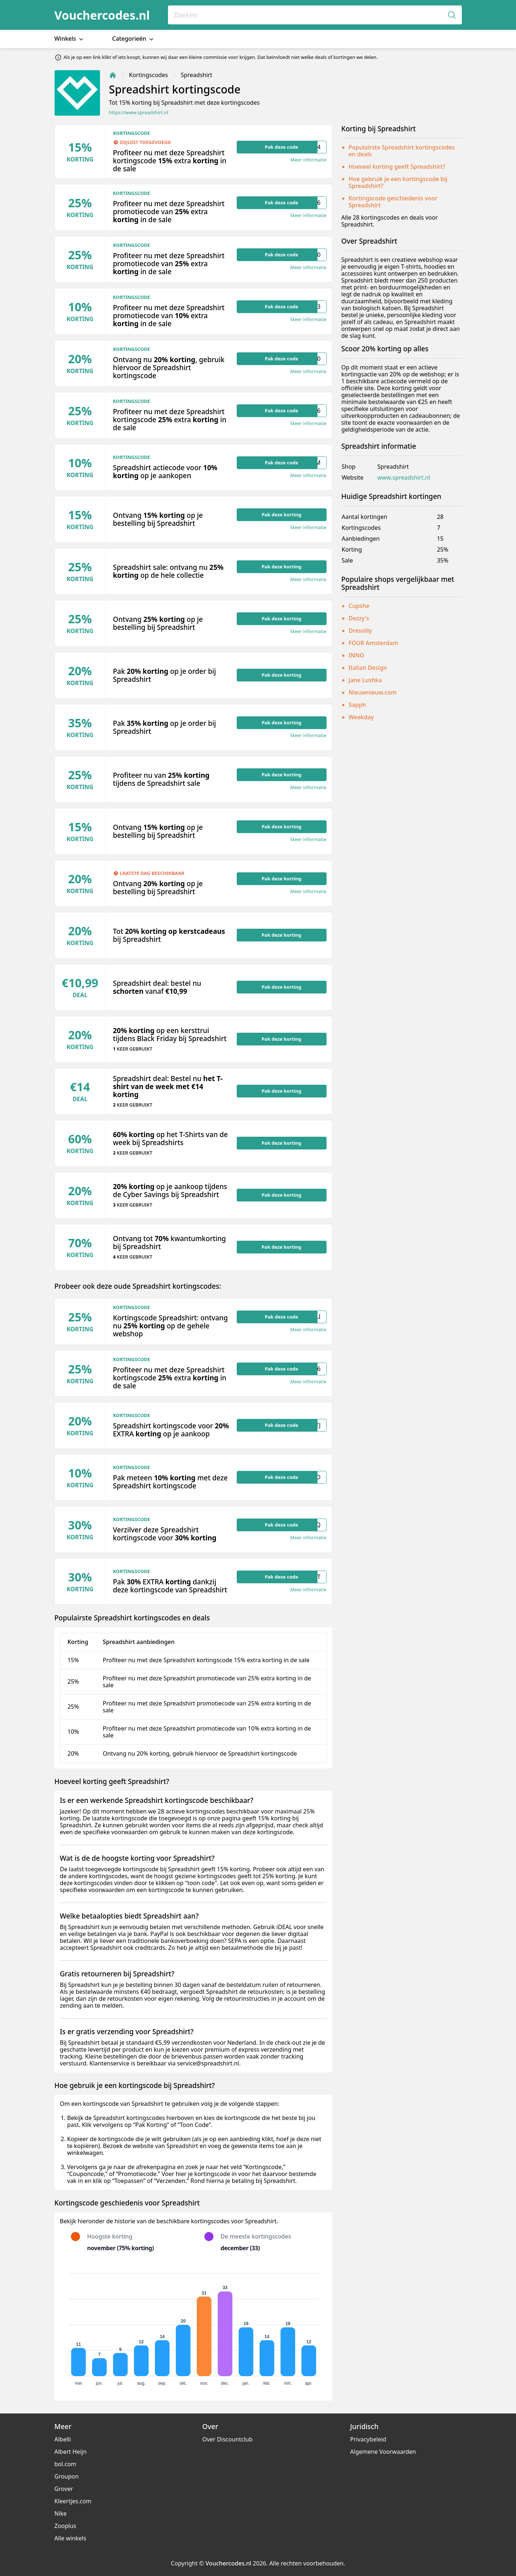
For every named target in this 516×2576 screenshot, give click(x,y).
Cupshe (359, 606)
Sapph (357, 705)
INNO (356, 655)
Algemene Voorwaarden (383, 2452)
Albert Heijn (71, 2452)
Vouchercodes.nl (102, 15)
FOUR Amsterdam (373, 643)
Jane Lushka (365, 680)
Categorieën (133, 39)
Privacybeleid (368, 2439)
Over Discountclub (227, 2439)
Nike (61, 2513)
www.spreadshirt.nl (403, 477)
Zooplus (65, 2526)
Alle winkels (71, 2538)
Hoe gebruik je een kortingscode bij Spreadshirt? (398, 182)
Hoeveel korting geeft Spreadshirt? (397, 167)
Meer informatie (308, 160)
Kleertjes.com (73, 2501)
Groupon (67, 2476)
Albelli (63, 2439)
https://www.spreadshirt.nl (138, 112)
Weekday (361, 717)
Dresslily (360, 631)
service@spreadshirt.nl (208, 2063)
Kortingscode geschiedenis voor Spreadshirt (393, 201)
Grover (64, 2489)
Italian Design (368, 668)
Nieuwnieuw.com (373, 692)
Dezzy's (359, 618)
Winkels (70, 39)
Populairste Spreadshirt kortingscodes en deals (402, 150)
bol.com (65, 2464)
